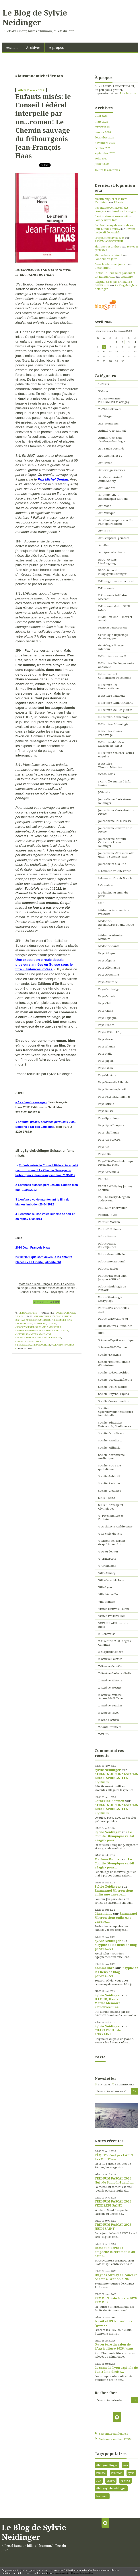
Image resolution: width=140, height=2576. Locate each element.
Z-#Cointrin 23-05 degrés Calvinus (114, 1642)
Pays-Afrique (106, 953)
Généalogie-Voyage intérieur (111, 647)
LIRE (101, 903)
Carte (100, 2056)
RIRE (101, 1333)
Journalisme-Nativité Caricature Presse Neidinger (112, 842)
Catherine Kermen (109, 1801)
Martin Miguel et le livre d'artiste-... (111, 200)
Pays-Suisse (106, 1111)
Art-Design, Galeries (111, 470)
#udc (45, 1327)
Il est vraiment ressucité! (111, 216)
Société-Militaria (109, 1447)
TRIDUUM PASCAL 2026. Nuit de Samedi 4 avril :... (114, 2180)
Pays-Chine (105, 1010)
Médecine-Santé (108, 946)
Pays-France (106, 1025)
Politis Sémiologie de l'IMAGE (112, 1288)
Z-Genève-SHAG (108, 1712)
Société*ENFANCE (65, 1312)
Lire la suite (128, 93)
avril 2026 (101, 116)
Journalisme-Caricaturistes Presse (116, 812)
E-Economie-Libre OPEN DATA (114, 607)
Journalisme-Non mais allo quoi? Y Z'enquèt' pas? (116, 854)
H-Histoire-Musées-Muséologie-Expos (111, 744)
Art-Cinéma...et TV (110, 455)
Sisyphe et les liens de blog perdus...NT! (116, 1947)
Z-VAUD (19, 1316)
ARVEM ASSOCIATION (109, 241)
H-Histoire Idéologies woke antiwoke (116, 665)
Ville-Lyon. (105, 1587)
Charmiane (103, 1913)
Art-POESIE (105, 531)
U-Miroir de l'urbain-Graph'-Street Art (112, 1542)
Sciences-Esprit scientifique (116, 1340)
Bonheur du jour (106, 259)
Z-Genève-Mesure (110, 1687)
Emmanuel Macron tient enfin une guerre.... (114, 1892)
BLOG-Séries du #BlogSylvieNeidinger (112, 572)
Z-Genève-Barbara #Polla (114, 1673)
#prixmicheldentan (26, 1330)
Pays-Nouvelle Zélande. (113, 1082)
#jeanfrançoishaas (45, 1323)
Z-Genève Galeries (110, 1659)
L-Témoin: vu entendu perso (113, 894)
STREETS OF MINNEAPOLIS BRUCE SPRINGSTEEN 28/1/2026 (116, 1778)
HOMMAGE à (106, 774)
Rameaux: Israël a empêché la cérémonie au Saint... (115, 2252)
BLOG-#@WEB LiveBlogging (107, 561)
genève (111, 2480)
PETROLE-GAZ (107, 1215)
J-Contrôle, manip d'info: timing (114, 783)
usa (125, 2465)
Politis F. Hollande (110, 1229)
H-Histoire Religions (111, 695)
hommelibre (104, 1968)
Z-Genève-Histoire (110, 1680)
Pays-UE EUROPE (109, 1139)
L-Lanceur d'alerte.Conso (114, 871)
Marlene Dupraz (108, 1859)
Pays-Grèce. (105, 1039)
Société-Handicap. (110, 1440)
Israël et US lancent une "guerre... (114, 2323)
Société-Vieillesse (109, 1490)
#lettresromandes (26, 1334)
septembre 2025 (105, 153)
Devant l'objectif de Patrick (115, 230)
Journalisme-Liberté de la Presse (115, 829)
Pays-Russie (106, 1104)
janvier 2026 (103, 132)
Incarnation (102, 267)
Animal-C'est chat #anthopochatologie (111, 439)
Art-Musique (106, 513)
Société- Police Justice (112, 1386)
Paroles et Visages (124, 211)
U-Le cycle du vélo (110, 1533)
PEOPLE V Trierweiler (112, 1207)
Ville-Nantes (106, 1601)
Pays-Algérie (106, 960)
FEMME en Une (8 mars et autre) (115, 618)
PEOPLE (103, 1179)
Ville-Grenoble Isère (111, 1580)
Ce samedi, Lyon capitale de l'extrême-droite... (116, 2369)
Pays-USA (104, 1154)
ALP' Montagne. (108, 423)
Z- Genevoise (106, 1634)
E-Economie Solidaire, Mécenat (112, 597)
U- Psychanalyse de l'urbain (111, 1517)
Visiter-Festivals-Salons (113, 1609)
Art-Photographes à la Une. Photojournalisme (116, 521)
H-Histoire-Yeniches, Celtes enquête (116, 754)
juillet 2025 (102, 163)
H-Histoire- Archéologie (114, 717)
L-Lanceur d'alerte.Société (115, 878)
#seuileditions (52, 1337)
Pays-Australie (108, 982)
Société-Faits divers (111, 1433)
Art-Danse (105, 463)
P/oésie (118, 202)
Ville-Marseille (108, 1594)
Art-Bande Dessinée (111, 448)
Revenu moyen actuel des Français (112, 209)
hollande (102, 2496)
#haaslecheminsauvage (29, 1337)
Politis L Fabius (108, 1268)
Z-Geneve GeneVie (110, 1666)
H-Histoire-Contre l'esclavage (110, 733)
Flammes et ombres (108, 246)
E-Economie (106, 588)
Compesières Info (106, 220)
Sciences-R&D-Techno (112, 1347)
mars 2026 (101, 121)
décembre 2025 (104, 137)
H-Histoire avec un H (112, 656)
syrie (131, 2473)
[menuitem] (12, 47)
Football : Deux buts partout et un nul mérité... (115, 274)
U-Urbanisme (107, 1565)
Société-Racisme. (109, 1483)
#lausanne (45, 1334)
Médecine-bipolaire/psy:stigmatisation (116, 924)
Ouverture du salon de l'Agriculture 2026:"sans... (115, 2346)
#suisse (101, 2473)
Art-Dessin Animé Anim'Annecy (110, 479)
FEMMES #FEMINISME (112, 627)
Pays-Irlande (106, 1046)
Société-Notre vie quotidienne (109, 1467)
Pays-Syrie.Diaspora (111, 1125)
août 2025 (101, 158)
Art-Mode (104, 506)
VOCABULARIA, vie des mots (113, 1624)
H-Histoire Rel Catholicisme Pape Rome (114, 675)
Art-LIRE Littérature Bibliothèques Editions (113, 496)
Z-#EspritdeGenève (110, 1651)
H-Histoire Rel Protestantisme (108, 686)
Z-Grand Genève (109, 1720)
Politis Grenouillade (111, 1254)
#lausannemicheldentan (53, 1330)
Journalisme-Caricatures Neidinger (114, 801)
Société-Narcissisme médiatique (111, 1456)
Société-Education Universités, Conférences (114, 1424)
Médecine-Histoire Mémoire (110, 937)
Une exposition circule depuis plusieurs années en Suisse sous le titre (44, 964)
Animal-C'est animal (112, 430)
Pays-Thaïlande (108, 1132)
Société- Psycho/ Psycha (113, 1394)
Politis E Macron (109, 1222)
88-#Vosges (105, 416)
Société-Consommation (113, 1401)
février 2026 (102, 127)
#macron (116, 2473)
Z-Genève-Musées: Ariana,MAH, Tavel (111, 1696)
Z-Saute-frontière (109, 1727)
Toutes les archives (107, 170)
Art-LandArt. (106, 488)
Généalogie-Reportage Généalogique (113, 636)
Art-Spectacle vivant (111, 552)
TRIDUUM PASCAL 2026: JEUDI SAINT (113, 2226)
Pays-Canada (106, 996)
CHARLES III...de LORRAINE (108, 2032)
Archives (33, 47)
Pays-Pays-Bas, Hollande (114, 1096)
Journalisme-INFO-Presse (115, 821)
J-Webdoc (104, 792)
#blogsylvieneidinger (28, 1327)
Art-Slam (104, 545)
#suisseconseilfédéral (47, 1316)
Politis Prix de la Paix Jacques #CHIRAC (112, 1277)
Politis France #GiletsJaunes (107, 1245)
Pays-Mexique (107, 1075)
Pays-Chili (105, 1003)
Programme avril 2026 (109, 237)
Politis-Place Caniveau (113, 1318)
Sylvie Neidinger (108, 1832)
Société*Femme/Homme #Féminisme (114, 1363)
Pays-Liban (105, 1068)
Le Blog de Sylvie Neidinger (35, 17)
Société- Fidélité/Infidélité (115, 1379)
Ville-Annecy (106, 1573)
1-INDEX (103, 384)
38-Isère (103, 391)
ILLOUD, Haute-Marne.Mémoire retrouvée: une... (108, 2003)
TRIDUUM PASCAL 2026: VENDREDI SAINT (113, 2203)
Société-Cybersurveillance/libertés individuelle (115, 1411)
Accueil (12, 47)
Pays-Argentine (108, 974)
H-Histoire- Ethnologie (113, 724)
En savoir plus (44, 2573)
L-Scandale (105, 885)
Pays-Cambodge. (109, 989)
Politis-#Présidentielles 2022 (113, 1309)
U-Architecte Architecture (115, 1526)
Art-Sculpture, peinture (113, 538)
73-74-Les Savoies (109, 409)
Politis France (107, 1236)
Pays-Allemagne (109, 967)
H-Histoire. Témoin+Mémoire (110, 765)
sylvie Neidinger (108, 1770)
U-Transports (107, 1558)
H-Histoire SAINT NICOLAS (115, 702)
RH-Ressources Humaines (115, 1326)
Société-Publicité (109, 1476)
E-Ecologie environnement (116, 581)
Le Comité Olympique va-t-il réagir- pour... (114, 1836)
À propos (56, 47)
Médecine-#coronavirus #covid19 (114, 912)
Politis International (111, 1261)
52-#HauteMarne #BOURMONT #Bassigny (113, 400)
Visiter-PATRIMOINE (111, 1616)
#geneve (125, 2480)
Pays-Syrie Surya (109, 1118)
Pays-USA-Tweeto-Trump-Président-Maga (115, 1163)
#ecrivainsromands (63, 1344)
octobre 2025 (103, 148)
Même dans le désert (108, 255)
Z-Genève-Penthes (110, 1705)
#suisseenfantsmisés (38, 1320)
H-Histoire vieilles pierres (115, 710)
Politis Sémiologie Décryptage (110, 1299)
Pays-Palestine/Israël (112, 1089)
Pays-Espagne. (107, 1018)
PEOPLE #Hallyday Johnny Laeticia (115, 1188)
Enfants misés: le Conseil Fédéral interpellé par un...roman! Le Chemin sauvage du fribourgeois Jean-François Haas (43, 126)
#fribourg (55, 1327)
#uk (98, 2480)
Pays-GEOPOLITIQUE (111, 1032)
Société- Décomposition (113, 1372)
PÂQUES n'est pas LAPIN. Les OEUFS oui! (113, 283)
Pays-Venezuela (108, 1172)
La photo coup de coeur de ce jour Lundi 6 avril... (114, 227)
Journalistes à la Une (112, 864)
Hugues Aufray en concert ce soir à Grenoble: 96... (116, 2277)
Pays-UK (103, 1146)
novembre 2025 (105, 142)
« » (31, 1102)
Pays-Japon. (106, 1060)
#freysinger (59, 1320)
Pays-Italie (105, 1053)
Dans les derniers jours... (111, 264)
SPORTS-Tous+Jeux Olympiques (110, 1506)
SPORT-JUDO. (106, 1498)
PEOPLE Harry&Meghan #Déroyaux (114, 1198)
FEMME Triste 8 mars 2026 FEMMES (116, 2300)
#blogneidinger (107, 2465)
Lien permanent (26, 1312)
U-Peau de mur (108, 1551)
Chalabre (127, 276)
